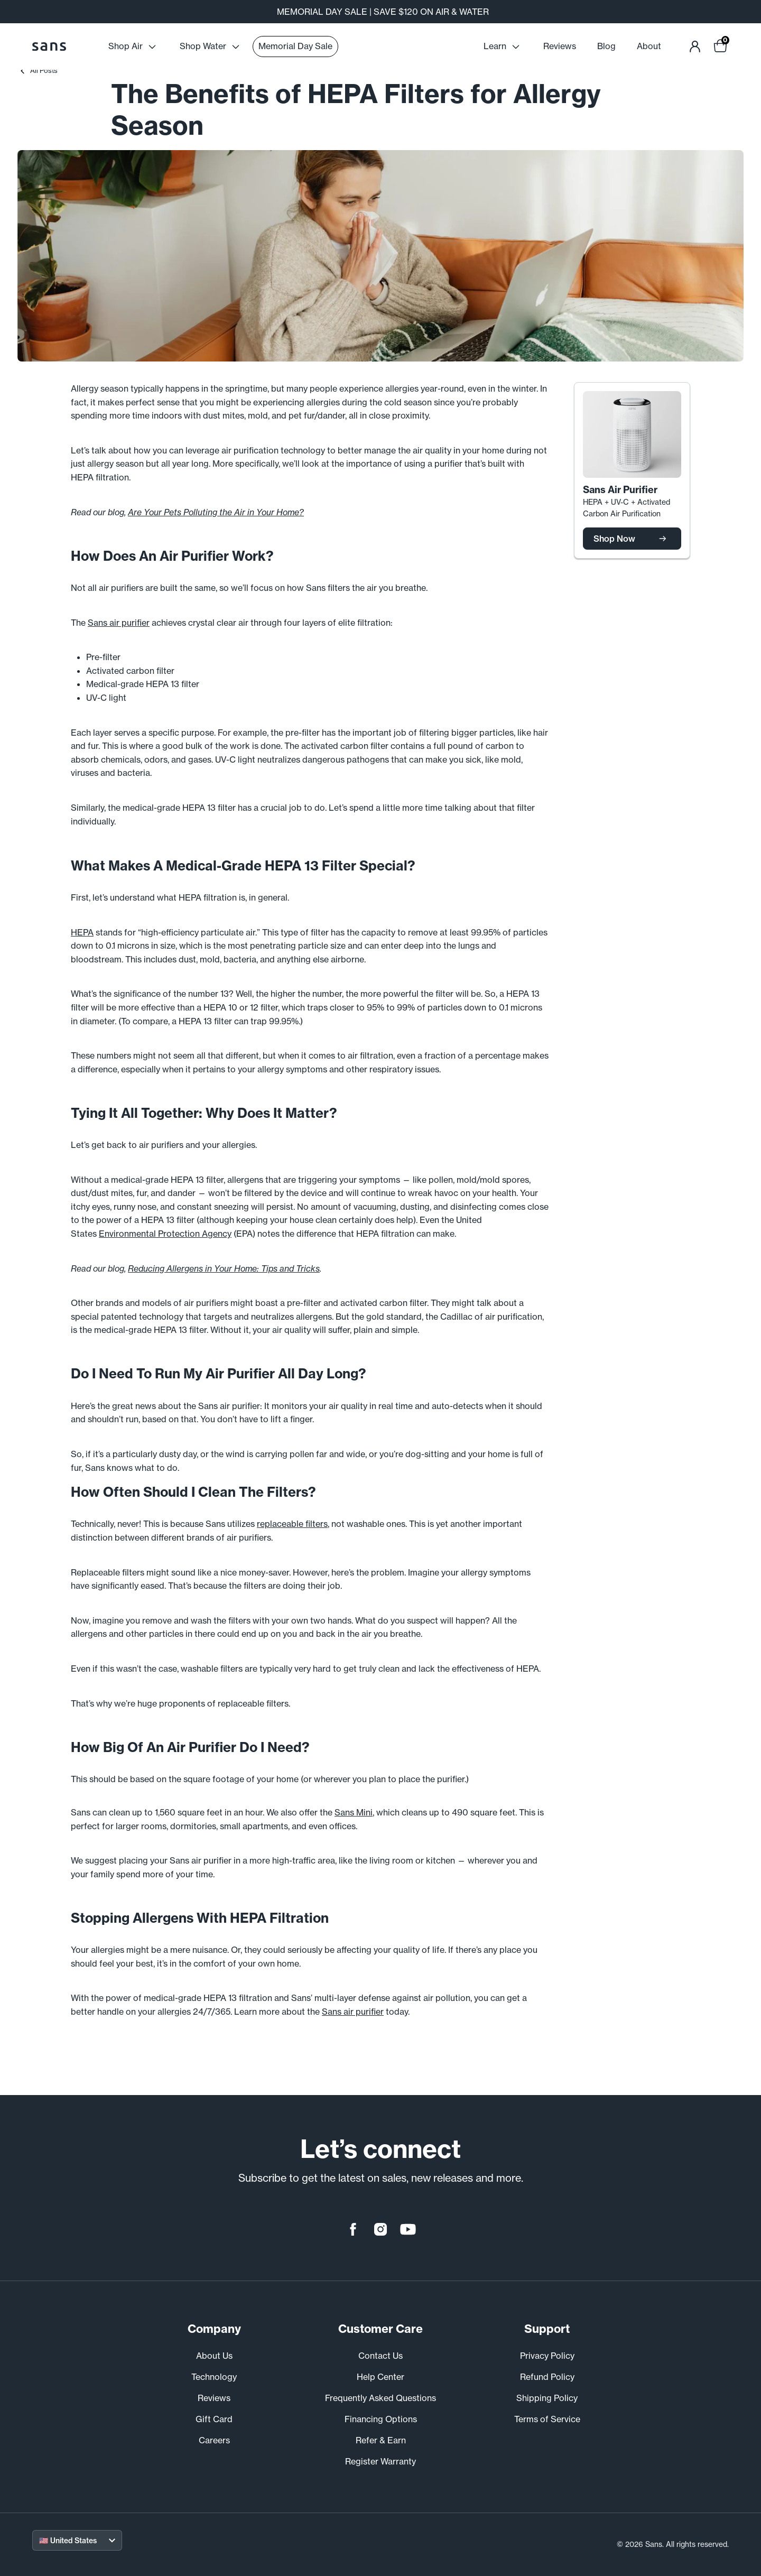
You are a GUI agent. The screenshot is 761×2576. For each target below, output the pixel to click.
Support (547, 2329)
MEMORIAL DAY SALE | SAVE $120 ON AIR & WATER (383, 11)
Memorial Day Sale (295, 46)
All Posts (39, 70)
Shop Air (133, 47)
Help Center (380, 2376)
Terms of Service (547, 2419)
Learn (503, 47)
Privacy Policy (547, 2355)
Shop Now (632, 538)
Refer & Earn (381, 2440)
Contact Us (380, 2355)
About (649, 46)
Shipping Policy (547, 2398)
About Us (214, 2355)
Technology (214, 2376)
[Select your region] (77, 2540)
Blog (606, 46)
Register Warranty (380, 2461)
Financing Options (381, 2419)
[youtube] (408, 2229)
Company (214, 2329)
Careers (214, 2440)
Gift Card (214, 2419)
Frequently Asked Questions (380, 2398)
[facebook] (353, 2229)
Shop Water (211, 47)
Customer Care (380, 2329)
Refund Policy (547, 2376)
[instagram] (380, 2229)
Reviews (559, 46)
